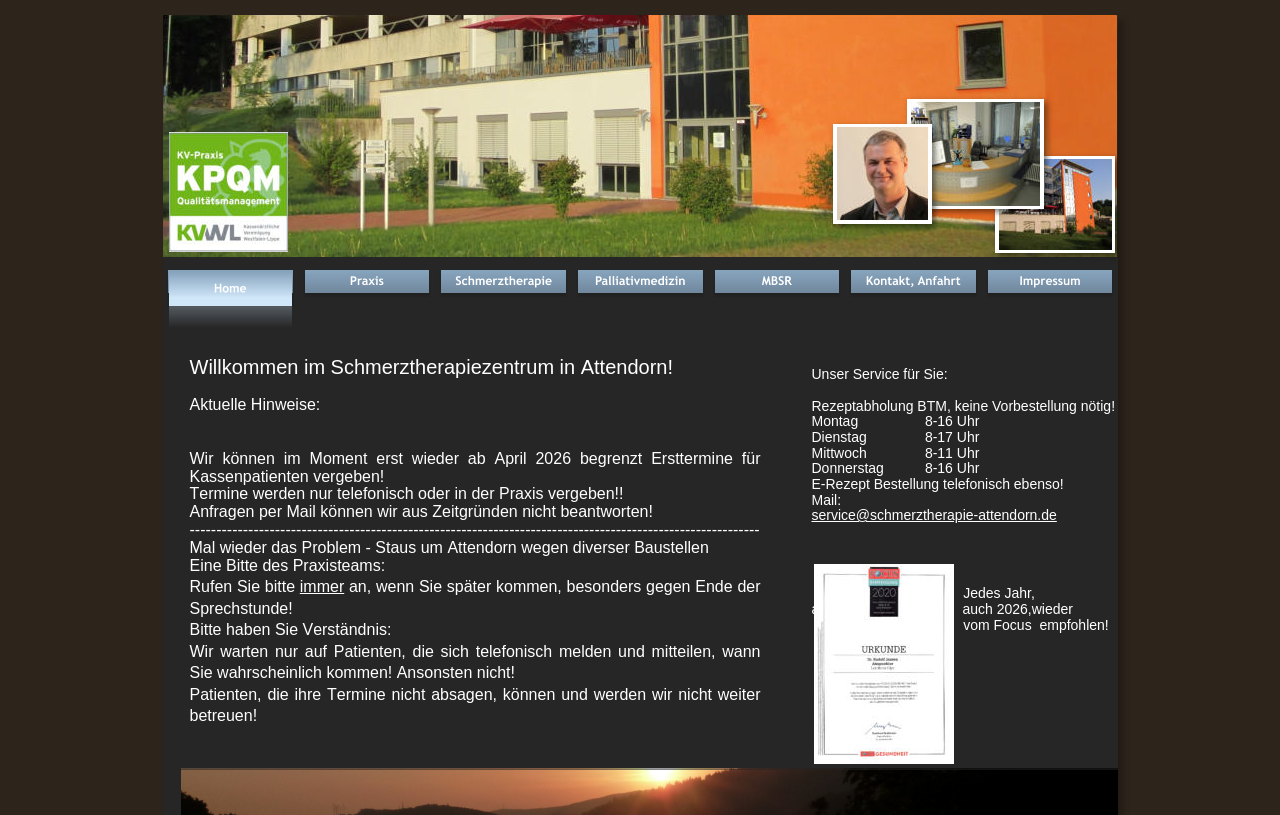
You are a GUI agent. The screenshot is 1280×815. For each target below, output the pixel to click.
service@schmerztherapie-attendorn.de (934, 515)
